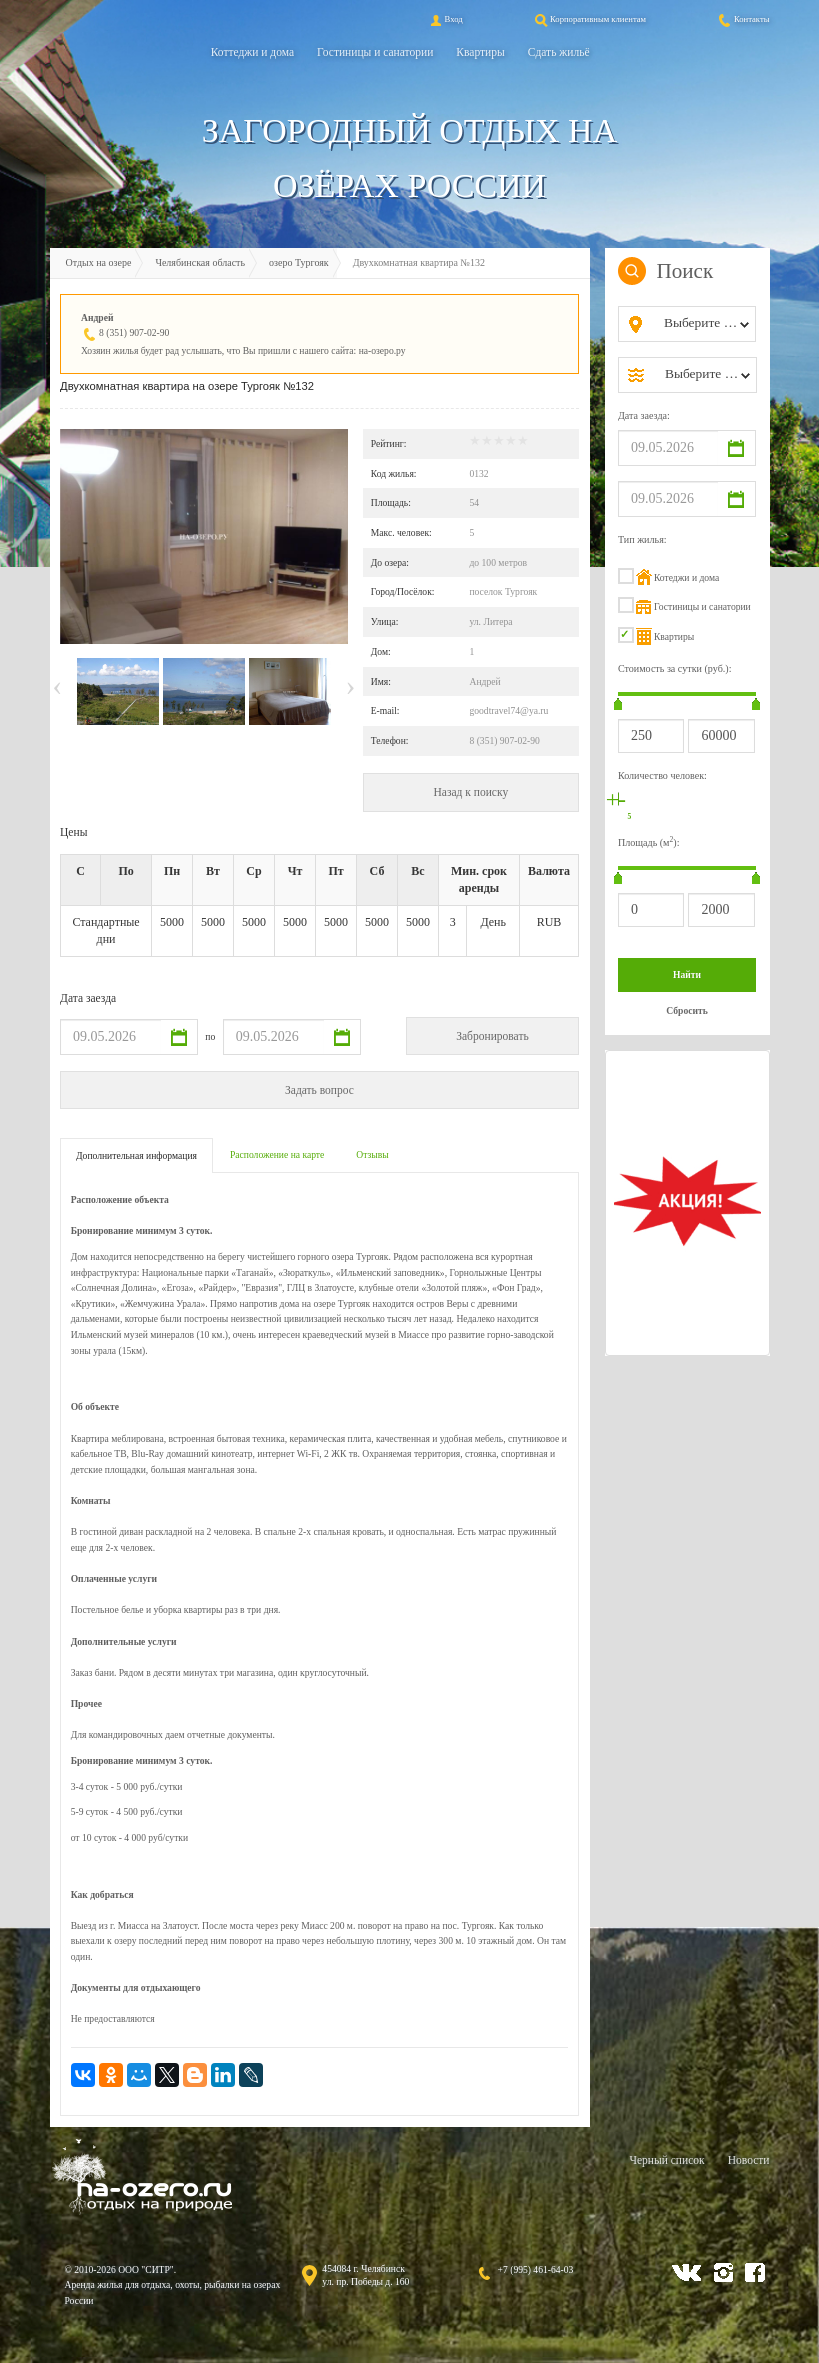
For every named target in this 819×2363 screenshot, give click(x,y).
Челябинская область (200, 262)
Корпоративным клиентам (589, 19)
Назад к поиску (470, 792)
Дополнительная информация (136, 1155)
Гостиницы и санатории (375, 52)
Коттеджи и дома (252, 52)
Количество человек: (662, 775)
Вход (445, 19)
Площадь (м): (649, 841)
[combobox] (703, 324)
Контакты (743, 19)
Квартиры (480, 52)
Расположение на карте (277, 1154)
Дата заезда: (644, 415)
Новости (749, 2160)
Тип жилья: (642, 539)
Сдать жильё (559, 52)
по (210, 1036)
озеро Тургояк (299, 262)
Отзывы (372, 1154)
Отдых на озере (99, 262)
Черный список (666, 2160)
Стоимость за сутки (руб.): (675, 668)
